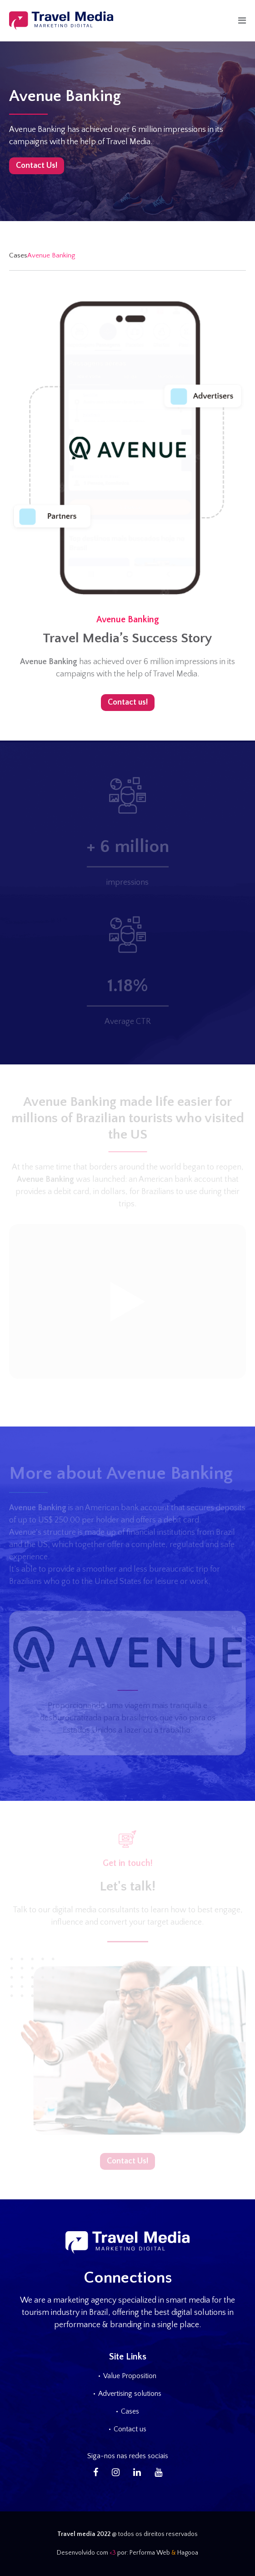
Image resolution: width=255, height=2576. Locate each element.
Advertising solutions (129, 2393)
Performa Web (150, 2552)
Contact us (130, 2429)
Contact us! (128, 702)
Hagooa (187, 2552)
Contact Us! (36, 165)
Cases (18, 255)
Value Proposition (129, 2376)
